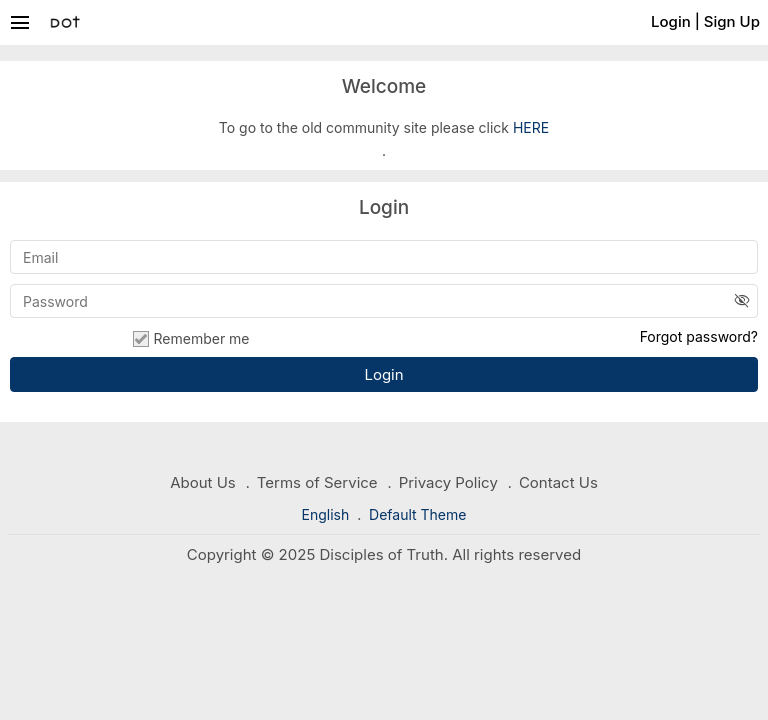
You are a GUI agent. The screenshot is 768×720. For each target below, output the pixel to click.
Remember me (191, 339)
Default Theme (417, 514)
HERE (531, 127)
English (328, 514)
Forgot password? (699, 336)
